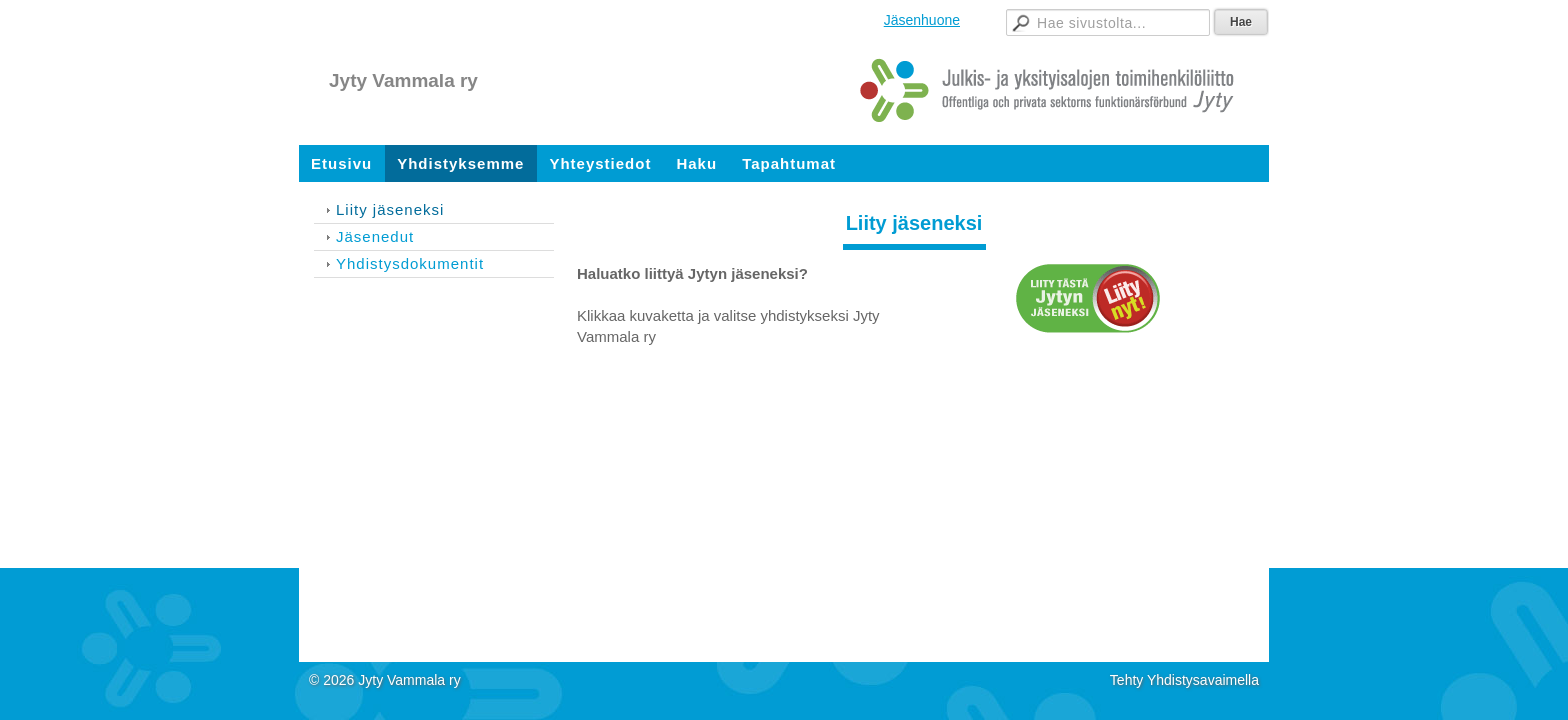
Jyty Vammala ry (403, 80)
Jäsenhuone (922, 20)
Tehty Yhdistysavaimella (1184, 680)
